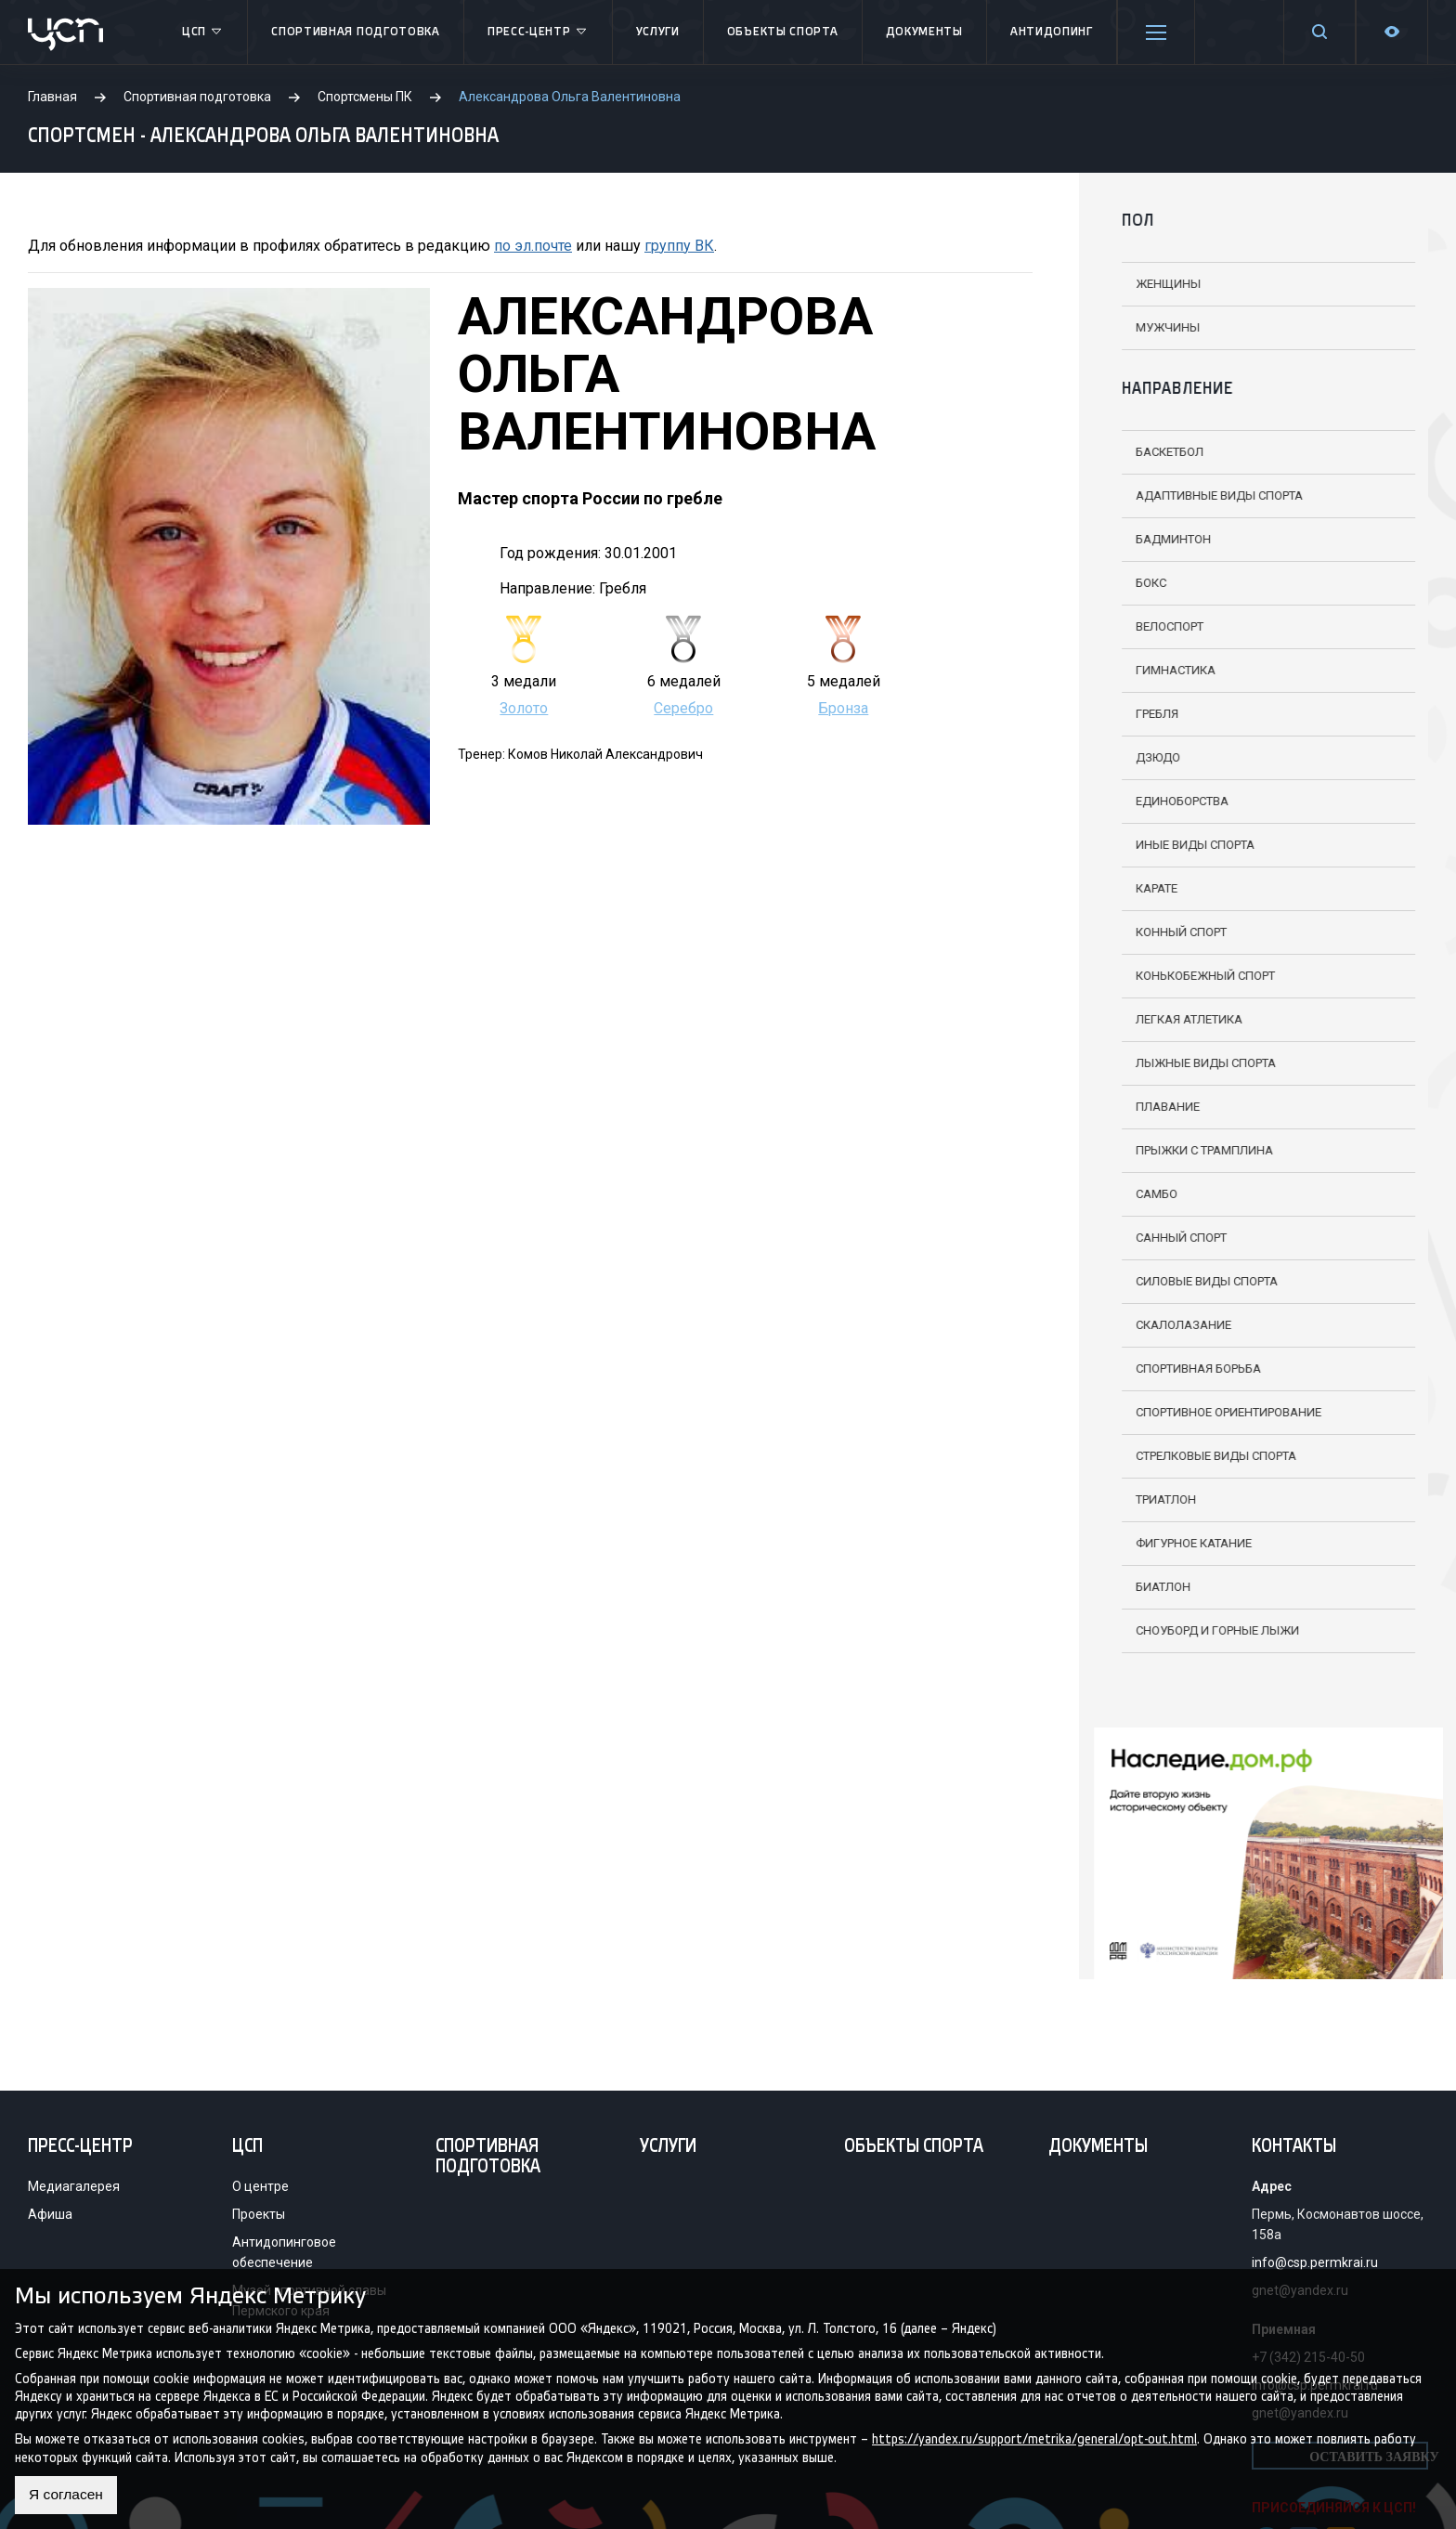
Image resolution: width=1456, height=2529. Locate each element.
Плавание (1153, 1107)
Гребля (1142, 714)
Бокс (1136, 583)
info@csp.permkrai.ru (1315, 2262)
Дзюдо (1143, 757)
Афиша (50, 2214)
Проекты (258, 2214)
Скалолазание (1168, 1325)
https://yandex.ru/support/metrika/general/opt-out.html (1034, 2439)
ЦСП (203, 32)
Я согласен (67, 2495)
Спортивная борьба (1183, 1368)
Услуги (658, 32)
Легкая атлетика (1174, 1019)
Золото (524, 708)
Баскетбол (1155, 452)
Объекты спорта (782, 32)
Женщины (1153, 284)
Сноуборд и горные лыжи (1202, 1630)
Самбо (1142, 1194)
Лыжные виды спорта (1191, 1063)
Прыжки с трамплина (1189, 1150)
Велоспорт (1155, 626)
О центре (260, 2186)
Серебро (683, 708)
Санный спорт (1166, 1238)
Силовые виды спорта (1192, 1281)
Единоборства (1167, 801)
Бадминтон (1158, 539)
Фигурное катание (1179, 1543)
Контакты (1294, 2147)
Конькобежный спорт (1190, 976)
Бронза (843, 708)
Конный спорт (1166, 932)
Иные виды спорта (1180, 845)
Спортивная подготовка (355, 32)
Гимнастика (1161, 670)
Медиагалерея (74, 2186)
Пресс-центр (538, 32)
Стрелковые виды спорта (1201, 1456)
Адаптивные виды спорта (1204, 495)
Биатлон (1148, 1587)
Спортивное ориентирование (1213, 1412)
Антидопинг (1051, 32)
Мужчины (1153, 327)
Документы (924, 32)
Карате (1142, 888)
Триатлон (1151, 1499)
